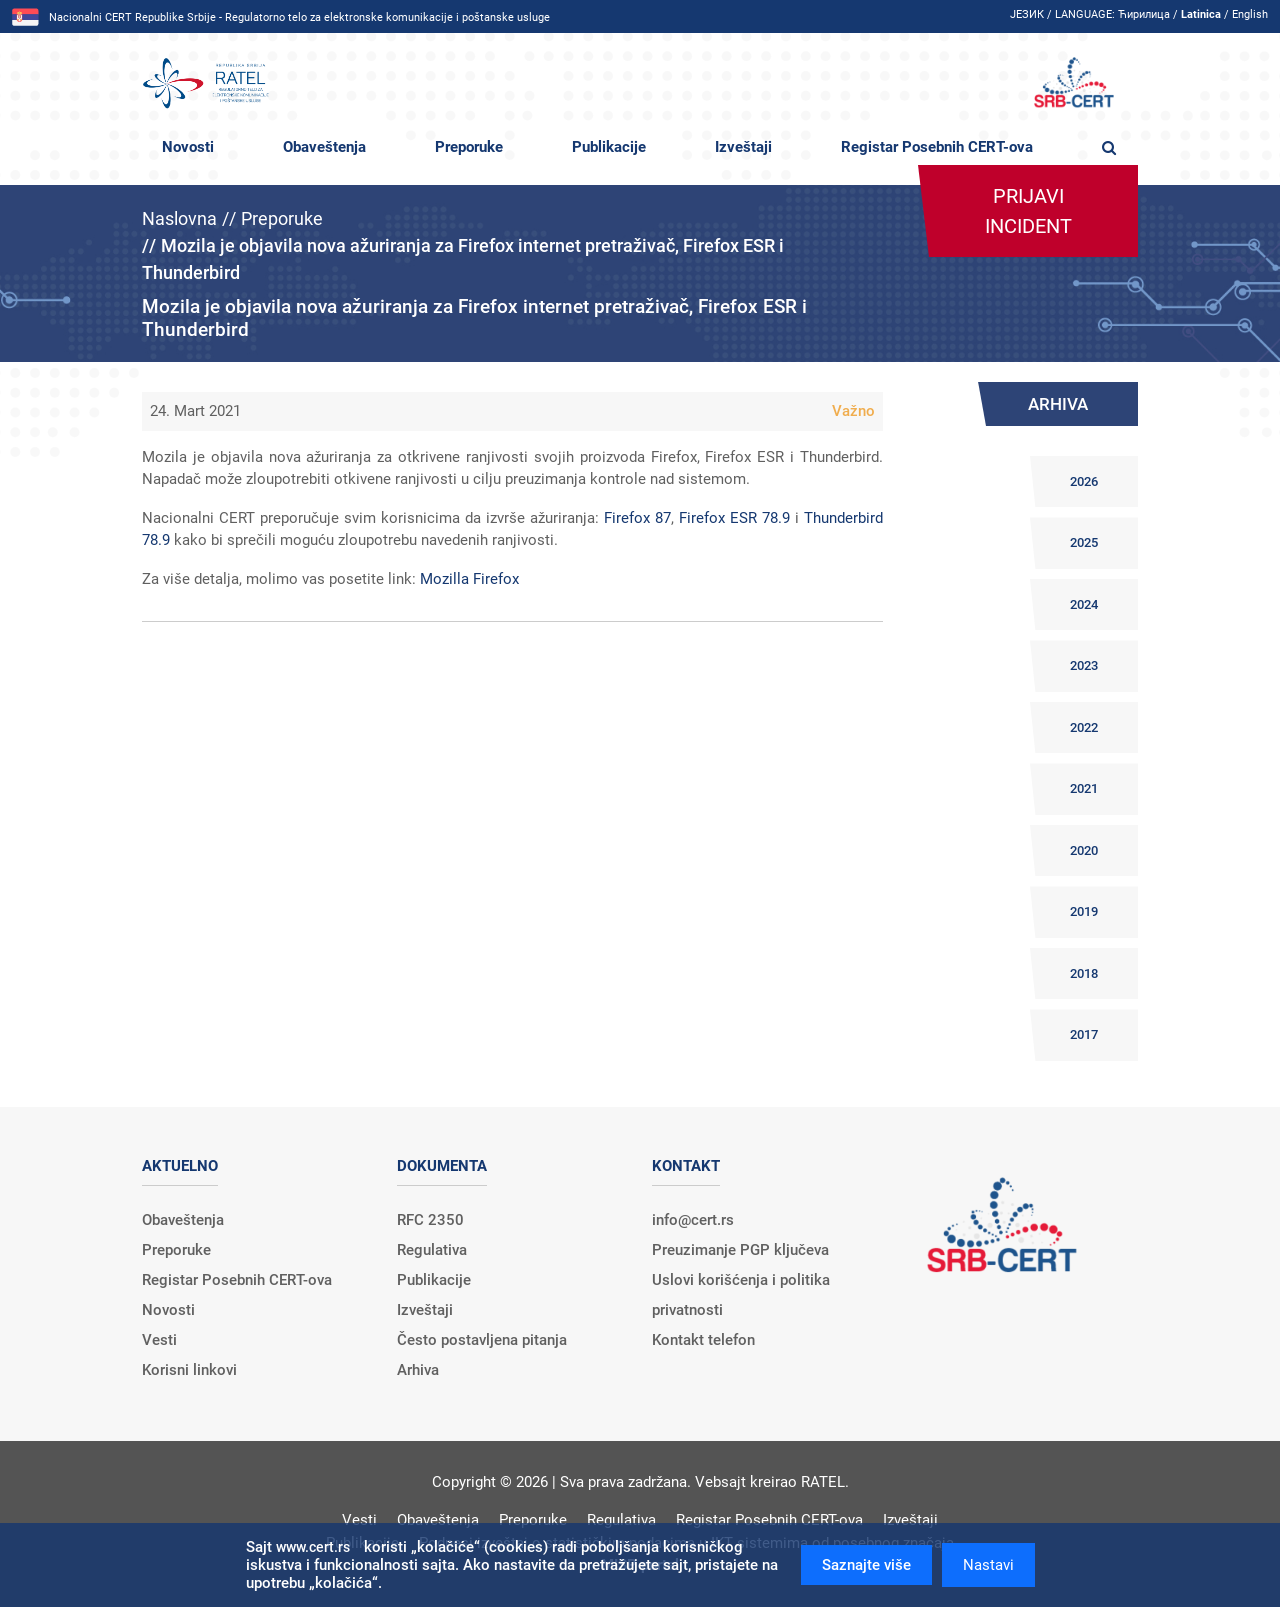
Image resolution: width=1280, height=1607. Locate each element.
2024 (1084, 604)
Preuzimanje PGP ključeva (740, 1250)
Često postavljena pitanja (482, 1340)
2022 (1084, 727)
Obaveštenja (324, 147)
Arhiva (418, 1370)
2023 (1084, 665)
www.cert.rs (313, 1547)
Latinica (1201, 14)
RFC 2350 (430, 1220)
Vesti (159, 1340)
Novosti (188, 147)
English (1250, 14)
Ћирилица (1144, 14)
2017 (1084, 1034)
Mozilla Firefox (469, 579)
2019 (1084, 911)
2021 (1084, 788)
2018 (1084, 973)
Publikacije (609, 147)
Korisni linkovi (189, 1370)
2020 (1084, 850)
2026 (1084, 481)
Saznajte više (866, 1565)
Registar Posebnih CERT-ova (937, 147)
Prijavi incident (1028, 211)
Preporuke (469, 147)
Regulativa (432, 1250)
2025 (1084, 542)
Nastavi (988, 1565)
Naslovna (179, 218)
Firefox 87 (637, 518)
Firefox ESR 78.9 (734, 518)
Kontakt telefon (703, 1340)
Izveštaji (743, 147)
